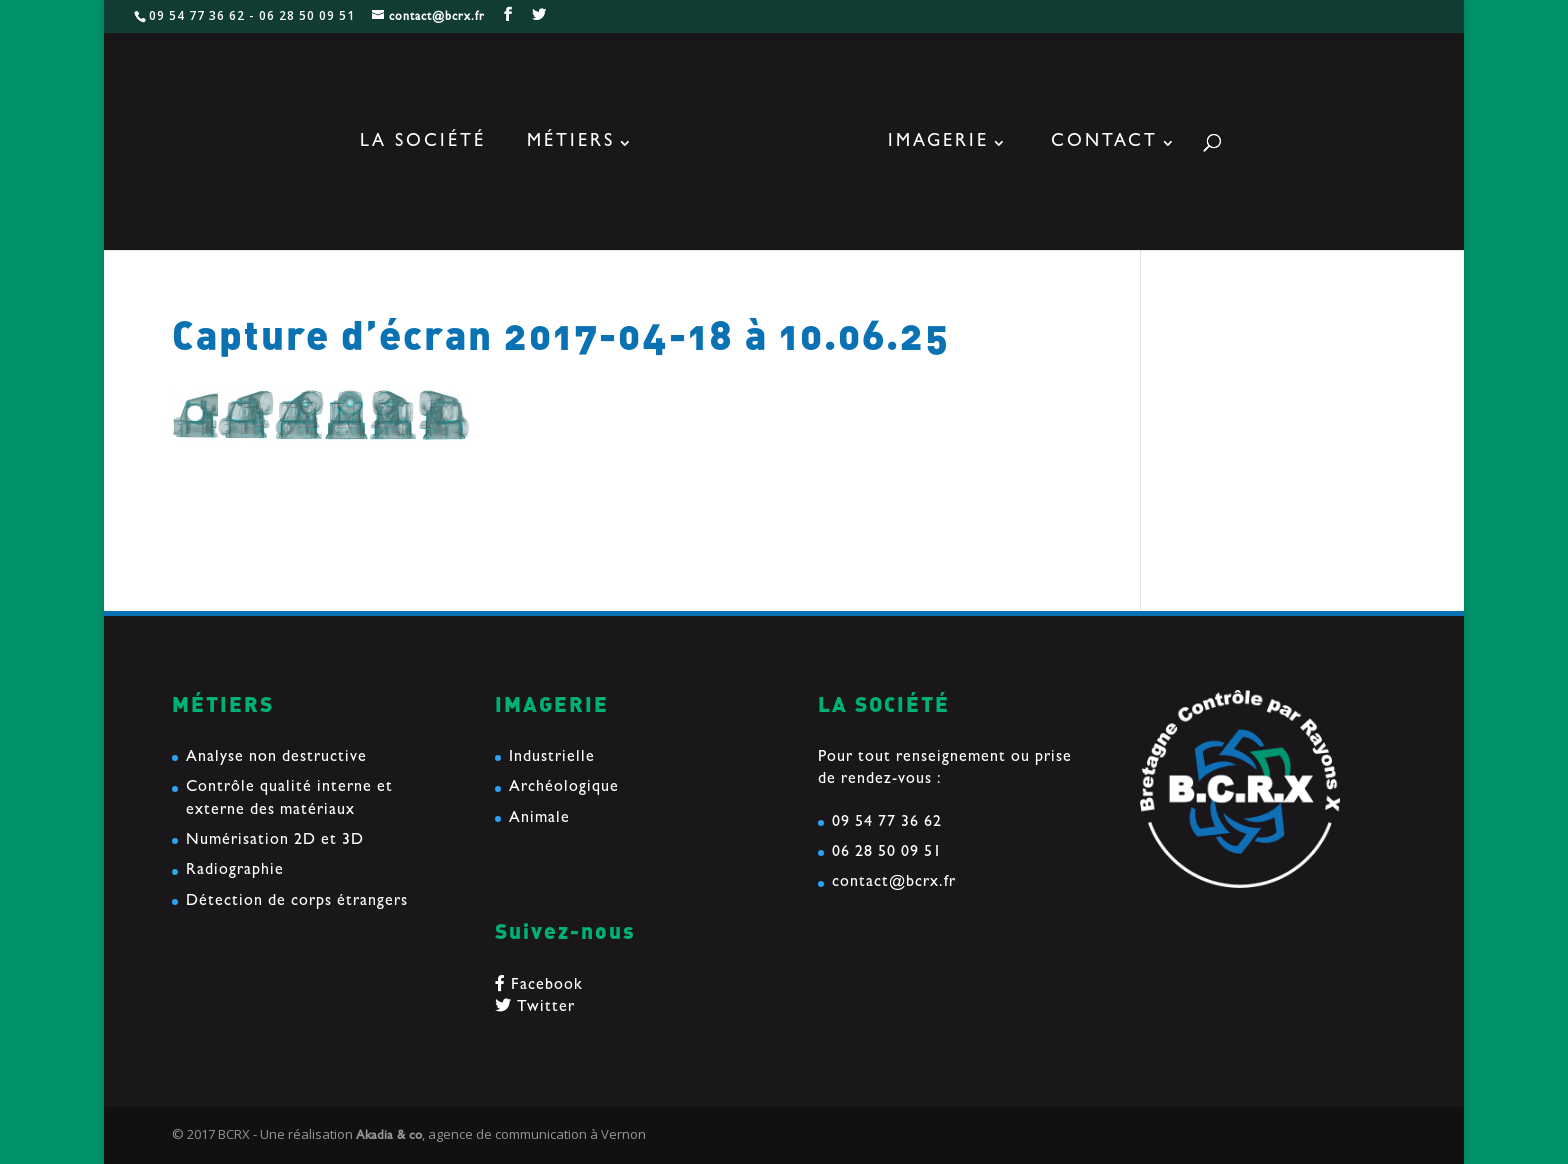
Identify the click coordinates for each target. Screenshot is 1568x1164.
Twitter (535, 1008)
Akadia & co (389, 1136)
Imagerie (938, 144)
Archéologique (564, 788)
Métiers (571, 144)
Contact (1104, 144)
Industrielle (552, 758)
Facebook (539, 986)
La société (423, 144)
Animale (539, 819)
